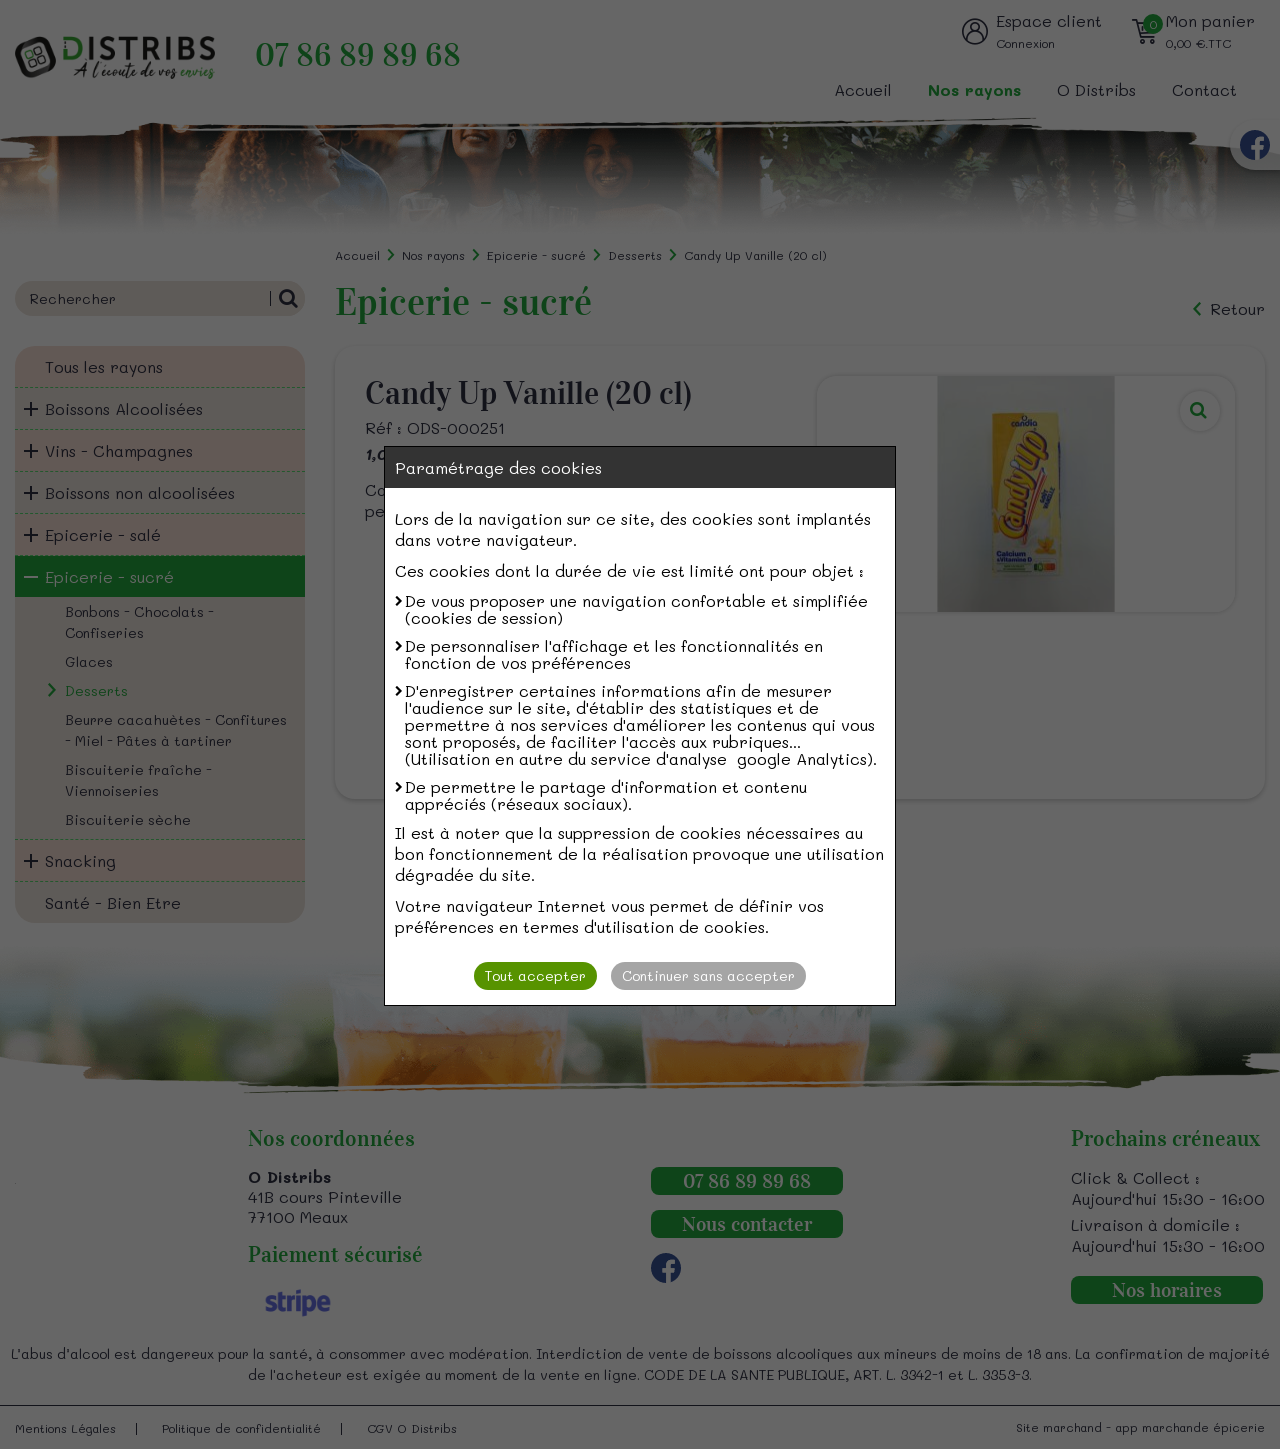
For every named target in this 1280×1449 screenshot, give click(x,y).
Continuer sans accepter (708, 975)
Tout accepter (535, 975)
